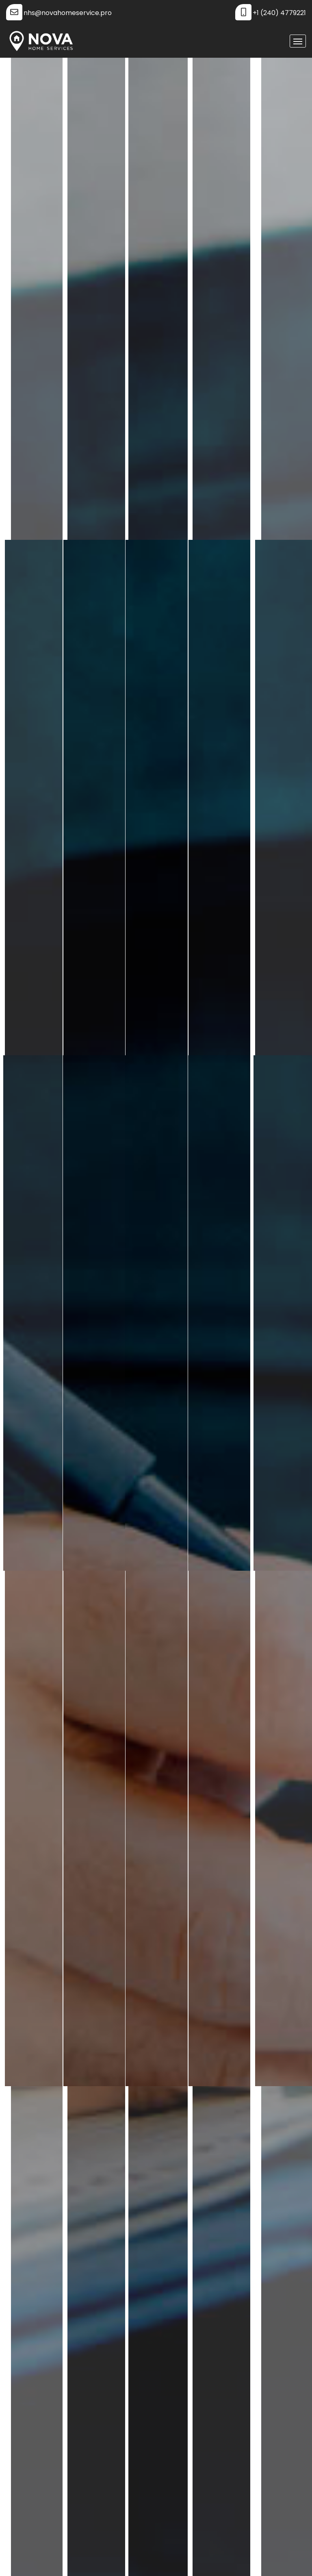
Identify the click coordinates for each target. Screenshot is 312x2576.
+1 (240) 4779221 (279, 12)
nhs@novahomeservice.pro (68, 12)
